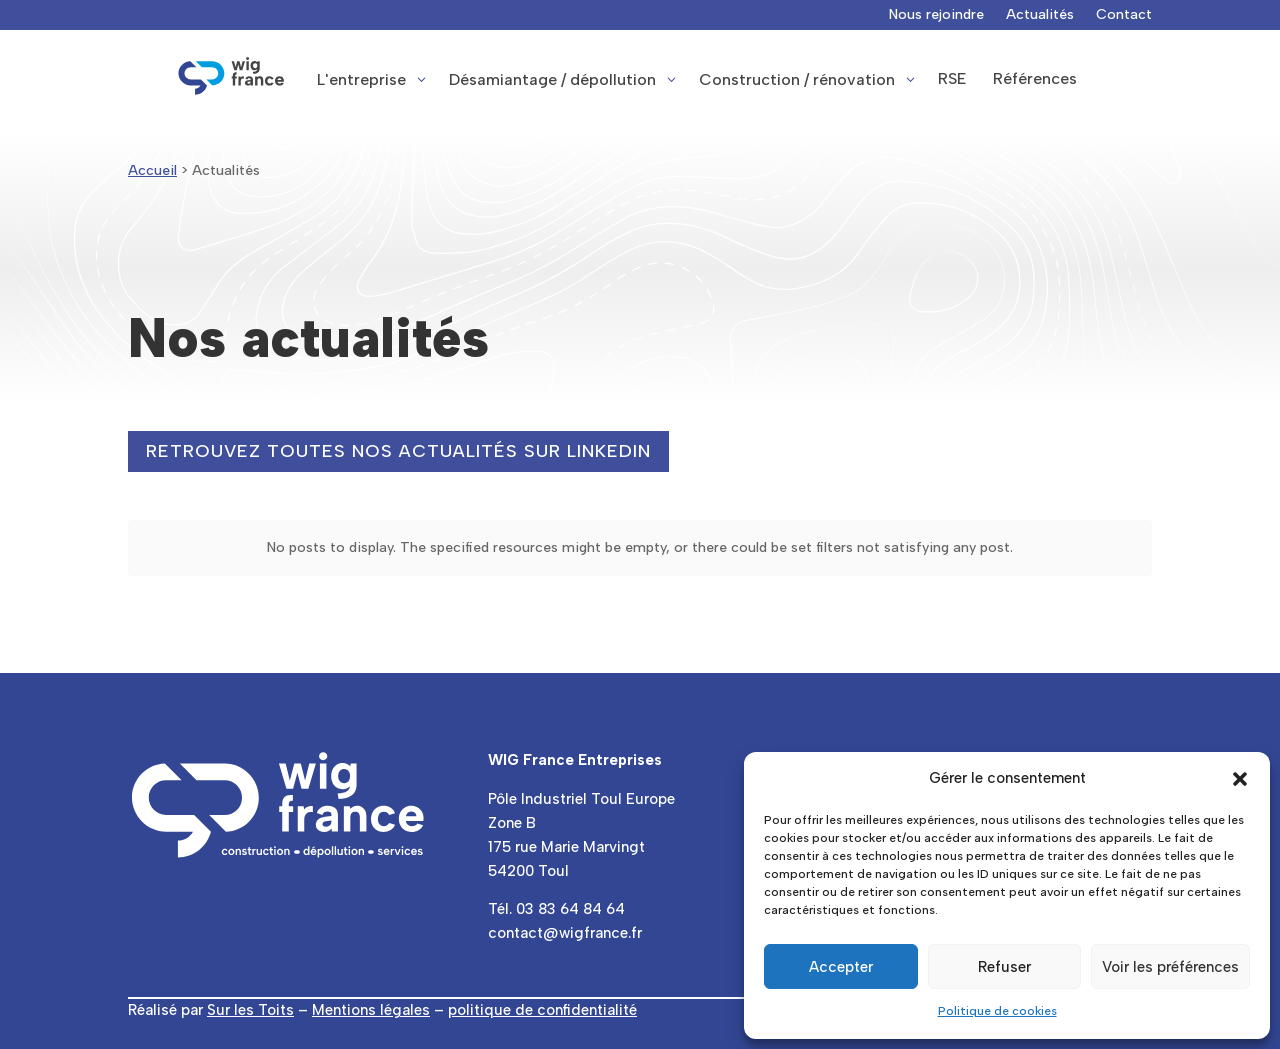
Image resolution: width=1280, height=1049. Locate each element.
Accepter (841, 967)
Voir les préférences (1170, 967)
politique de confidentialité (542, 1010)
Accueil (152, 170)
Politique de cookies (997, 1011)
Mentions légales (371, 1010)
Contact (1124, 15)
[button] (1240, 779)
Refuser (1004, 967)
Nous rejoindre (936, 15)
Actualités (1040, 15)
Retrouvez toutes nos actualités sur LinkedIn (398, 451)
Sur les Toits (250, 1010)
